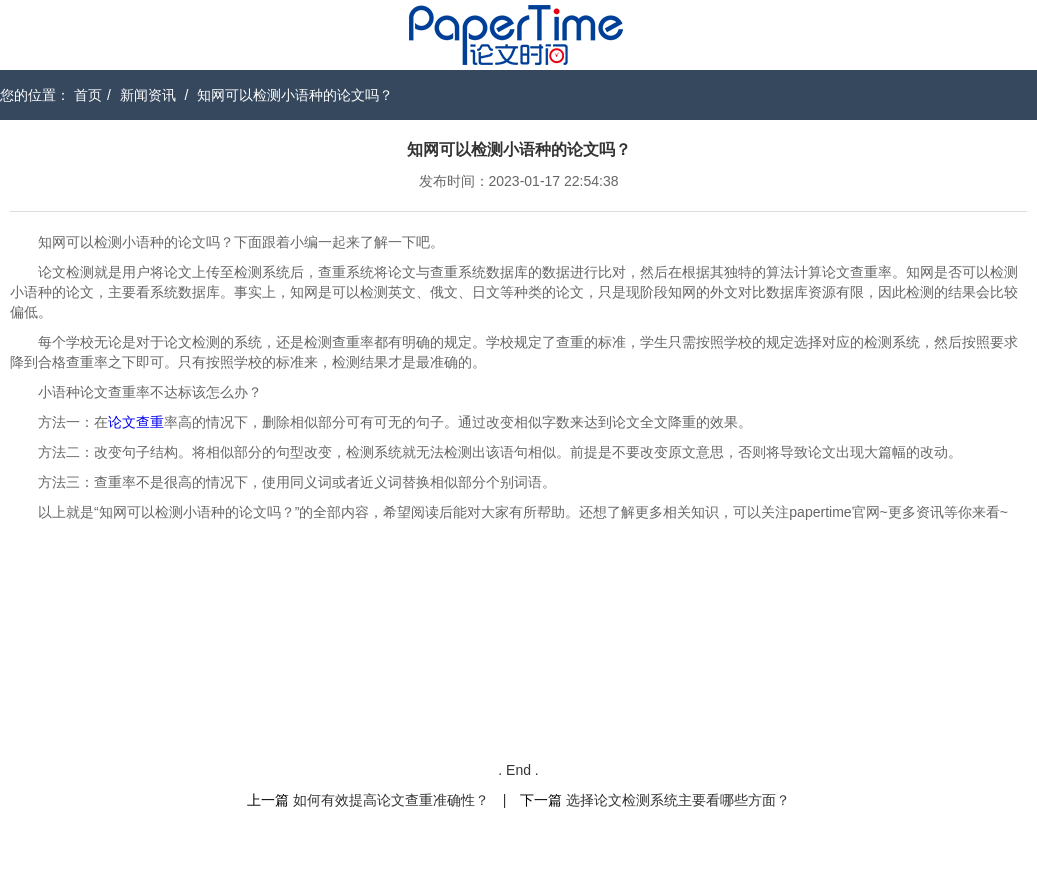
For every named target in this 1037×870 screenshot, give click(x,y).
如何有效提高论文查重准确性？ (391, 800)
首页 (88, 95)
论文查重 (136, 422)
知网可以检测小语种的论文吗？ (295, 95)
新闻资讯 (148, 95)
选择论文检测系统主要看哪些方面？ (678, 800)
